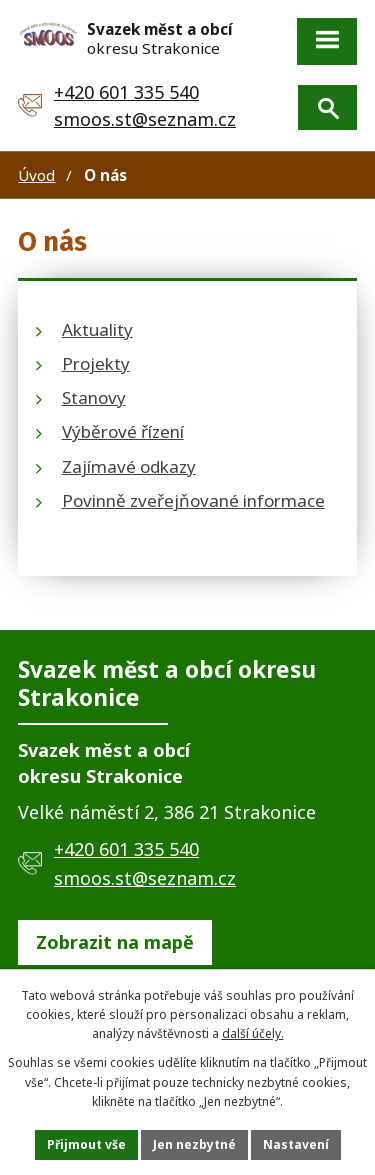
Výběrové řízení (123, 431)
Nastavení (296, 1144)
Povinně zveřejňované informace (193, 500)
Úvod (36, 175)
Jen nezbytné (194, 1144)
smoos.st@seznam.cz (145, 119)
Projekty (96, 363)
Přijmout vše (86, 1144)
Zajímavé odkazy (129, 466)
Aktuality (97, 329)
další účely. (253, 1033)
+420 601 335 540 (126, 92)
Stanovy (94, 397)
